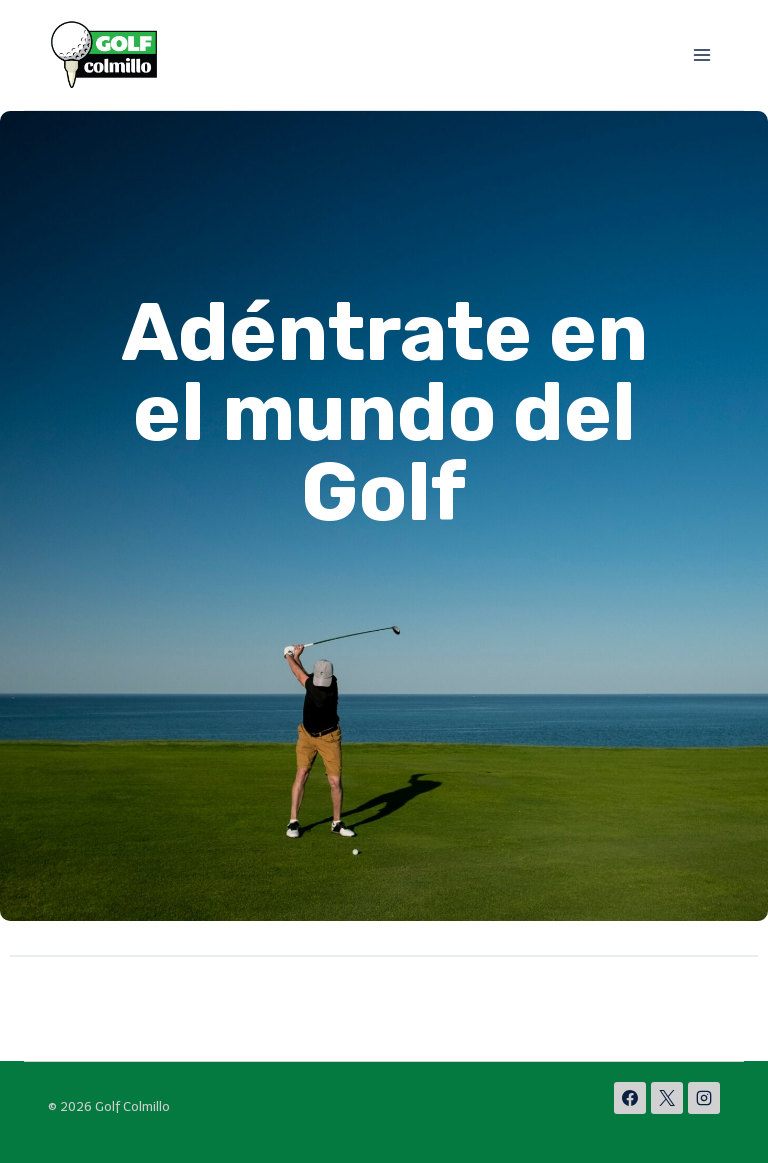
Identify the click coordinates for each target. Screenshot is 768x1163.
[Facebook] (630, 1098)
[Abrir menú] (701, 54)
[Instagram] (704, 1098)
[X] (667, 1098)
